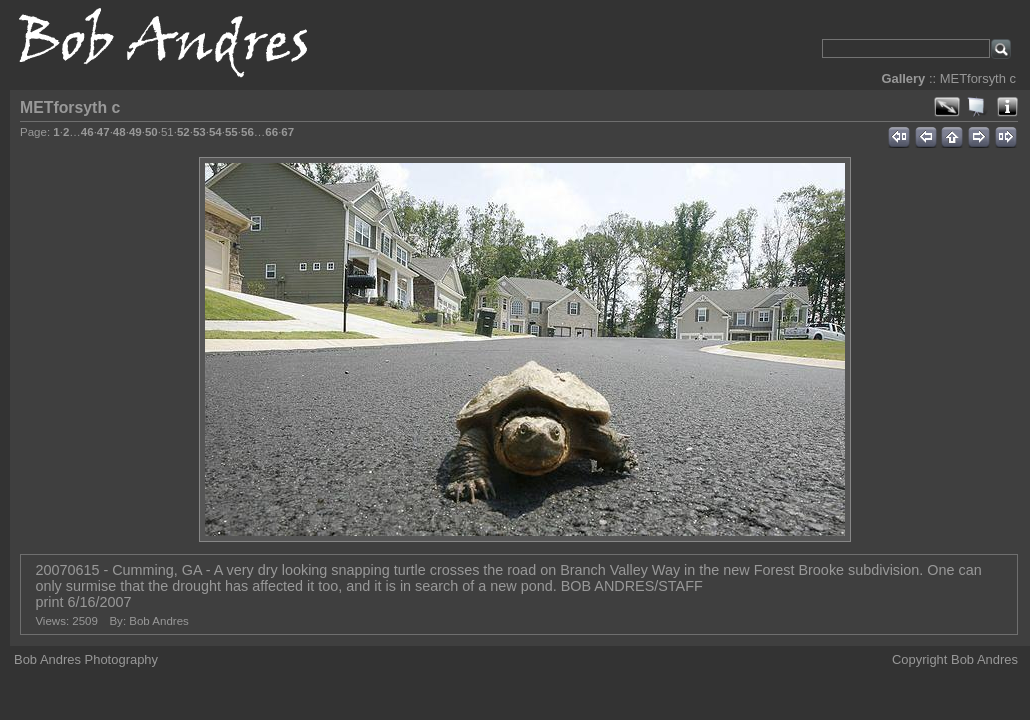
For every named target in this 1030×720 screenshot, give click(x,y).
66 (271, 132)
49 (135, 132)
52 (183, 132)
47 (103, 132)
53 (199, 132)
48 (119, 132)
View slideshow (977, 107)
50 (151, 132)
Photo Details (1007, 107)
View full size (947, 107)
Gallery (903, 78)
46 (87, 132)
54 (215, 132)
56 (247, 132)
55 (231, 132)
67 (287, 132)
